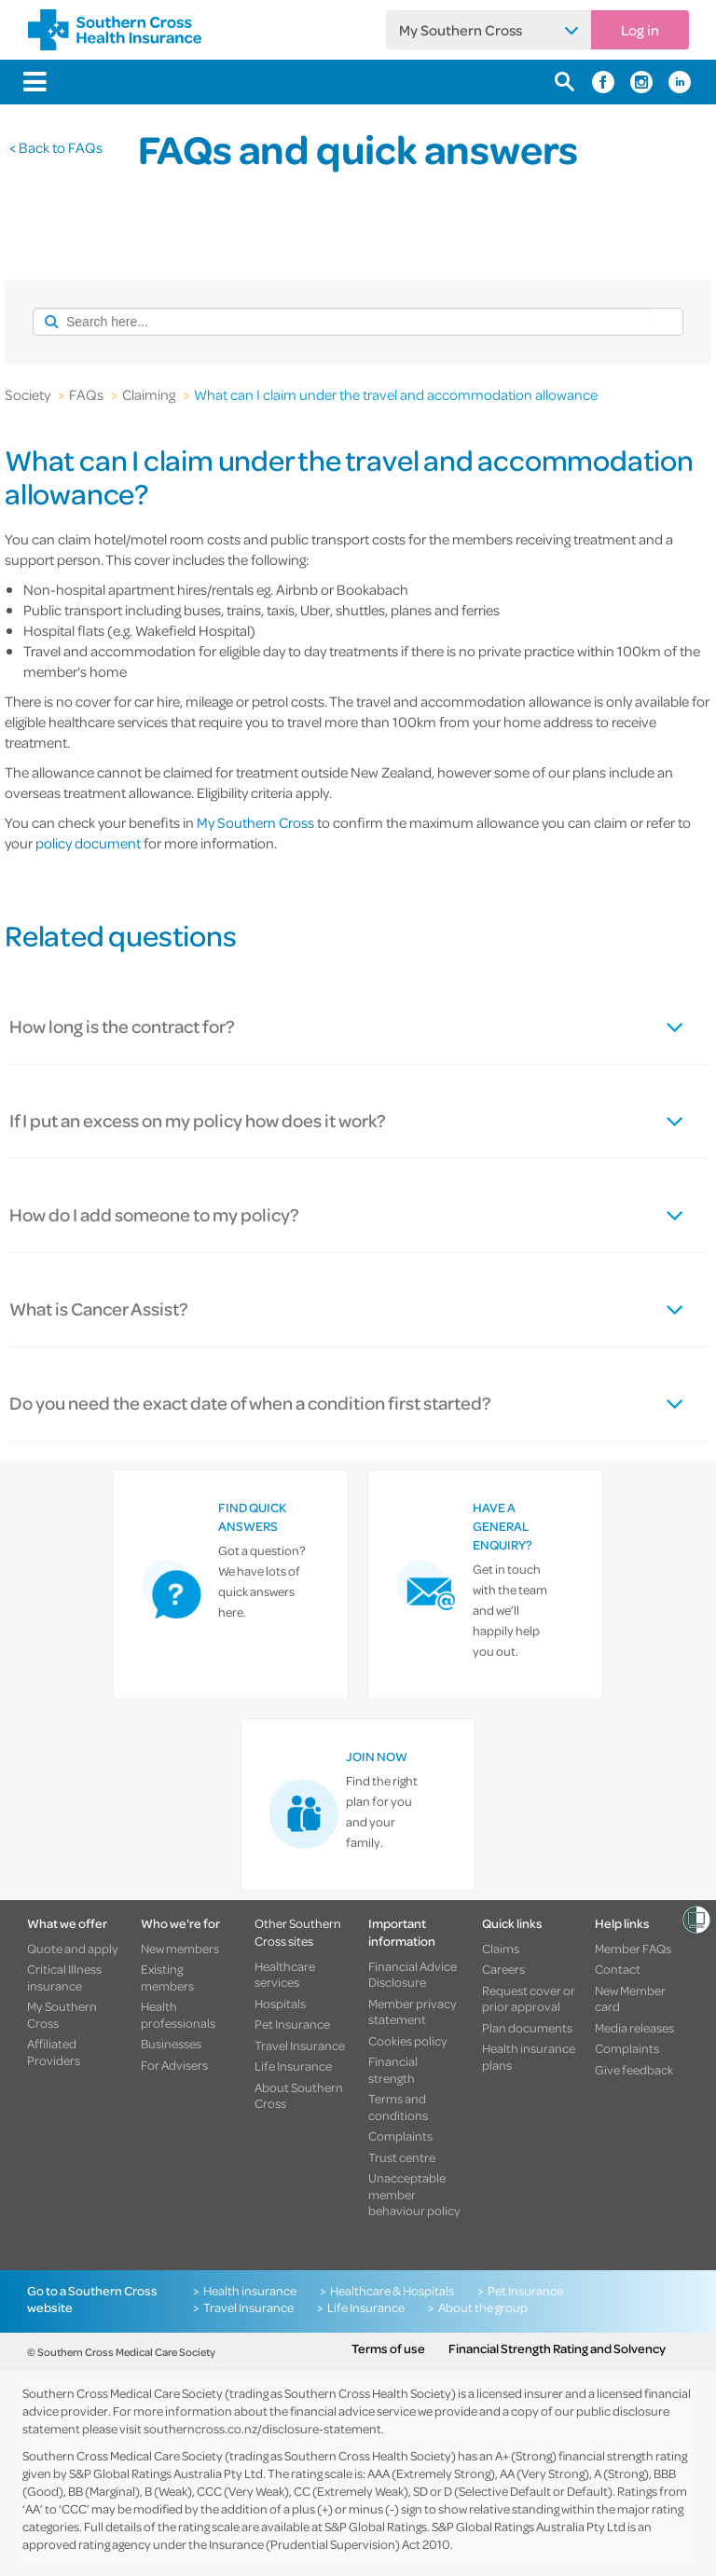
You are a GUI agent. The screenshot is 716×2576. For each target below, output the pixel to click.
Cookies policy (408, 2040)
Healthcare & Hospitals (392, 2290)
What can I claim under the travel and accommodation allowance (396, 394)
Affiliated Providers (53, 2051)
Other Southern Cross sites (298, 1931)
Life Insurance (293, 2066)
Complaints (400, 2136)
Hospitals (280, 2003)
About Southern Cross (299, 2095)
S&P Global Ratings (375, 2526)
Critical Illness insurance (64, 1977)
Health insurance (249, 2290)
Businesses (171, 2043)
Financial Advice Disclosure (412, 1974)
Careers (503, 1969)
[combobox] (342, 322)
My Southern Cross (460, 30)
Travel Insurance (300, 2045)
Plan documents (527, 2027)
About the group (483, 2307)
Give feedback (634, 2069)
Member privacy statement (412, 2011)
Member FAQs (633, 1948)
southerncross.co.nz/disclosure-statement (262, 2428)
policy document (88, 843)
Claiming (148, 394)
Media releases (634, 2027)
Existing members (167, 1977)
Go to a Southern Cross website (92, 2298)
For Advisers (174, 2065)
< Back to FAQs (56, 147)
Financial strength (393, 2069)
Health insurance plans (528, 2056)
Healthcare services (285, 1974)
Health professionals (178, 2014)
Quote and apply (72, 1948)
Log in (640, 30)
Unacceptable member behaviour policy (414, 2194)
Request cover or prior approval (528, 1998)
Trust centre (401, 2157)
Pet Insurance (292, 2024)
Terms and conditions (398, 2106)
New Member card (630, 1998)
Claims (500, 1948)
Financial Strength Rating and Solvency (557, 2348)
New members (180, 1948)
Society (27, 394)
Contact (617, 1969)
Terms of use (388, 2348)
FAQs (86, 394)
